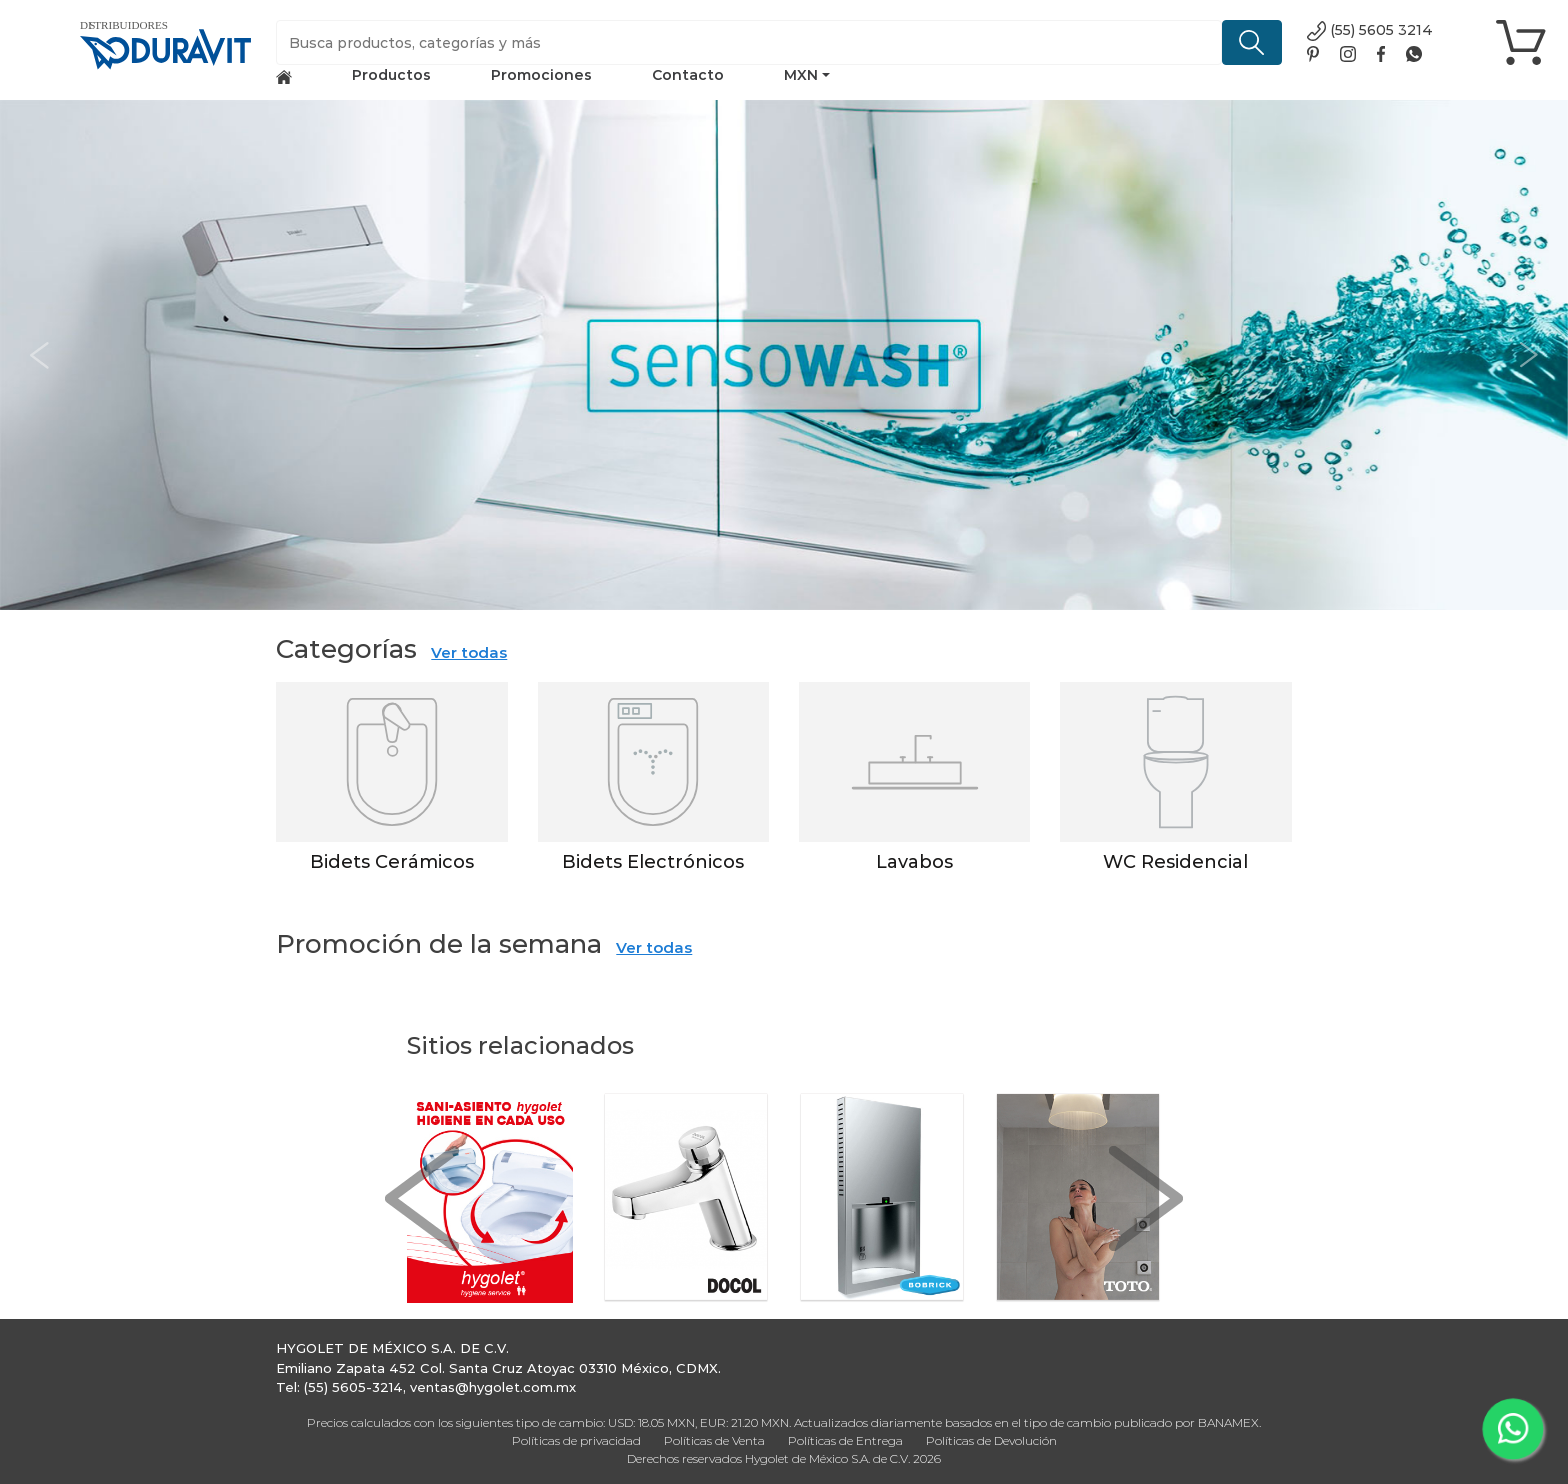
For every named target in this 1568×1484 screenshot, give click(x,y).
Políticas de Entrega (845, 1440)
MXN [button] (801, 75)
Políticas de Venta (714, 1440)
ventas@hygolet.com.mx (493, 1387)
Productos (391, 75)
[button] (39, 355)
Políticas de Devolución (991, 1440)
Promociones (541, 75)
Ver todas (469, 652)
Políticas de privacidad (576, 1440)
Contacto (688, 75)
